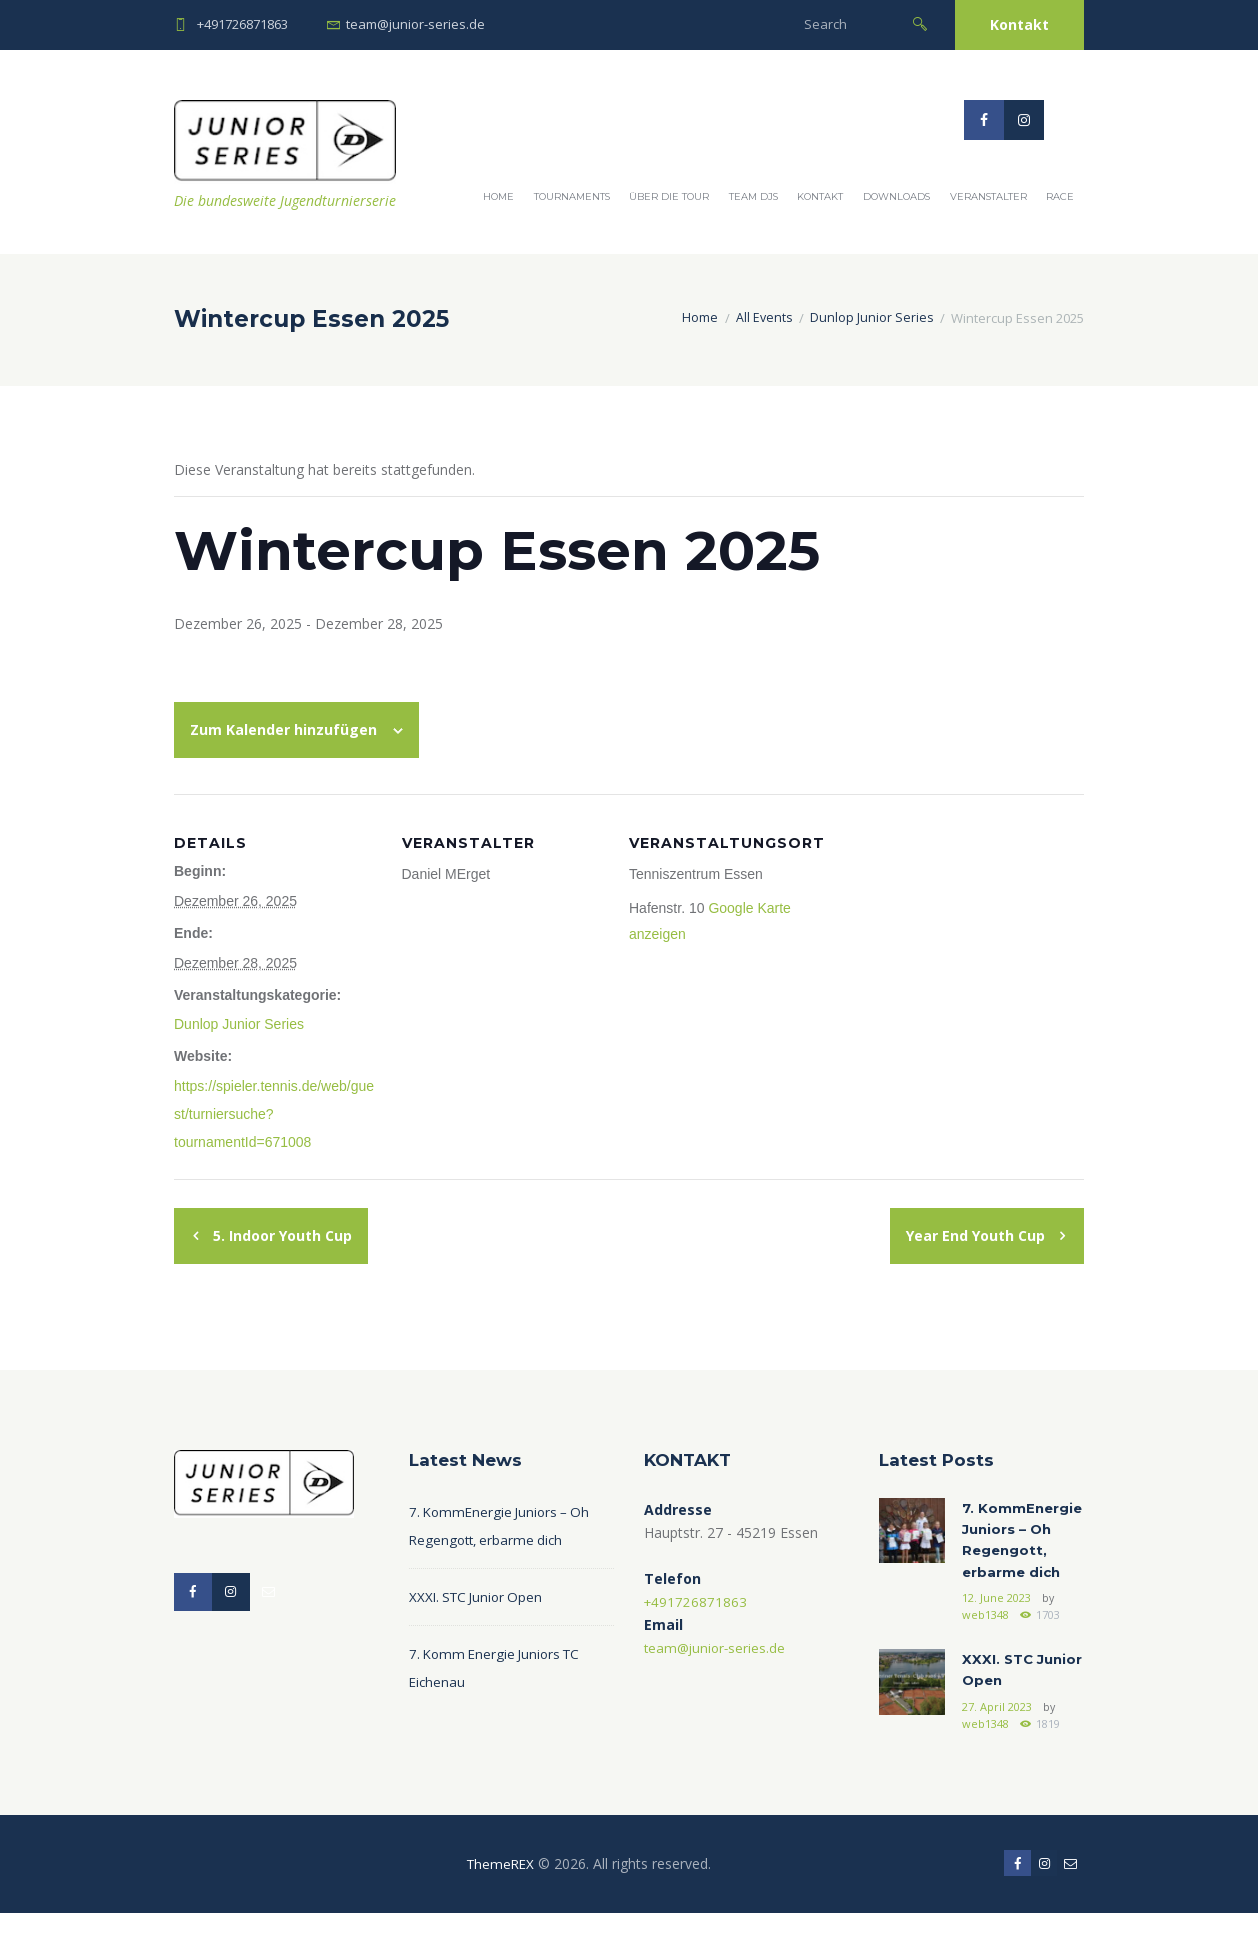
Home (498, 196)
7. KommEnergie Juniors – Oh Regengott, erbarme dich (1015, 1554)
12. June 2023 (996, 1624)
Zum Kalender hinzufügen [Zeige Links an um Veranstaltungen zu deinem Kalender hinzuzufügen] (283, 729)
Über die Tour (669, 196)
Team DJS (753, 196)
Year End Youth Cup (977, 1235)
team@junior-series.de (415, 24)
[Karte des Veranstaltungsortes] (971, 931)
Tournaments (572, 196)
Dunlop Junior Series (871, 318)
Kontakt (1019, 24)
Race (1060, 196)
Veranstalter (988, 196)
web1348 (985, 1640)
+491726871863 (242, 24)
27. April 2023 (996, 1733)
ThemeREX (498, 1889)
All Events (762, 318)
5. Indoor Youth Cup (280, 1235)
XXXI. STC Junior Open (479, 1596)
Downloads (896, 196)
